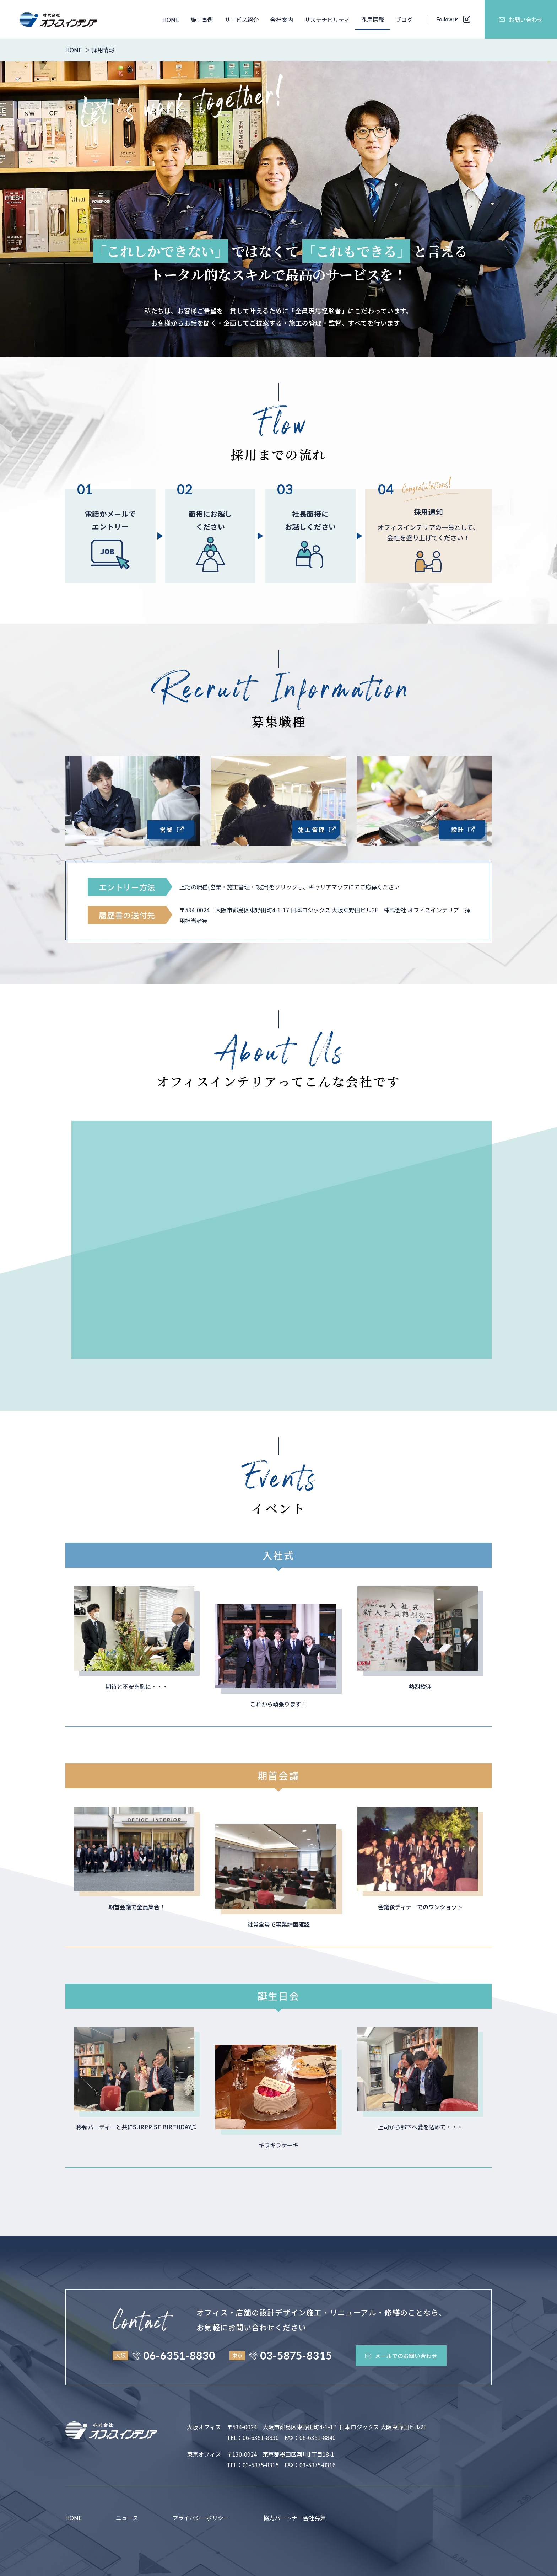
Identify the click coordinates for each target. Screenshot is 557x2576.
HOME (170, 19)
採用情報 (372, 19)
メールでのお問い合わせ (401, 2355)
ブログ (403, 19)
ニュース (127, 2517)
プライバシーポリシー (200, 2517)
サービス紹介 (242, 19)
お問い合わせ (521, 19)
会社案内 (281, 19)
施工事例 (201, 19)
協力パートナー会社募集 (294, 2517)
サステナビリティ (327, 19)
